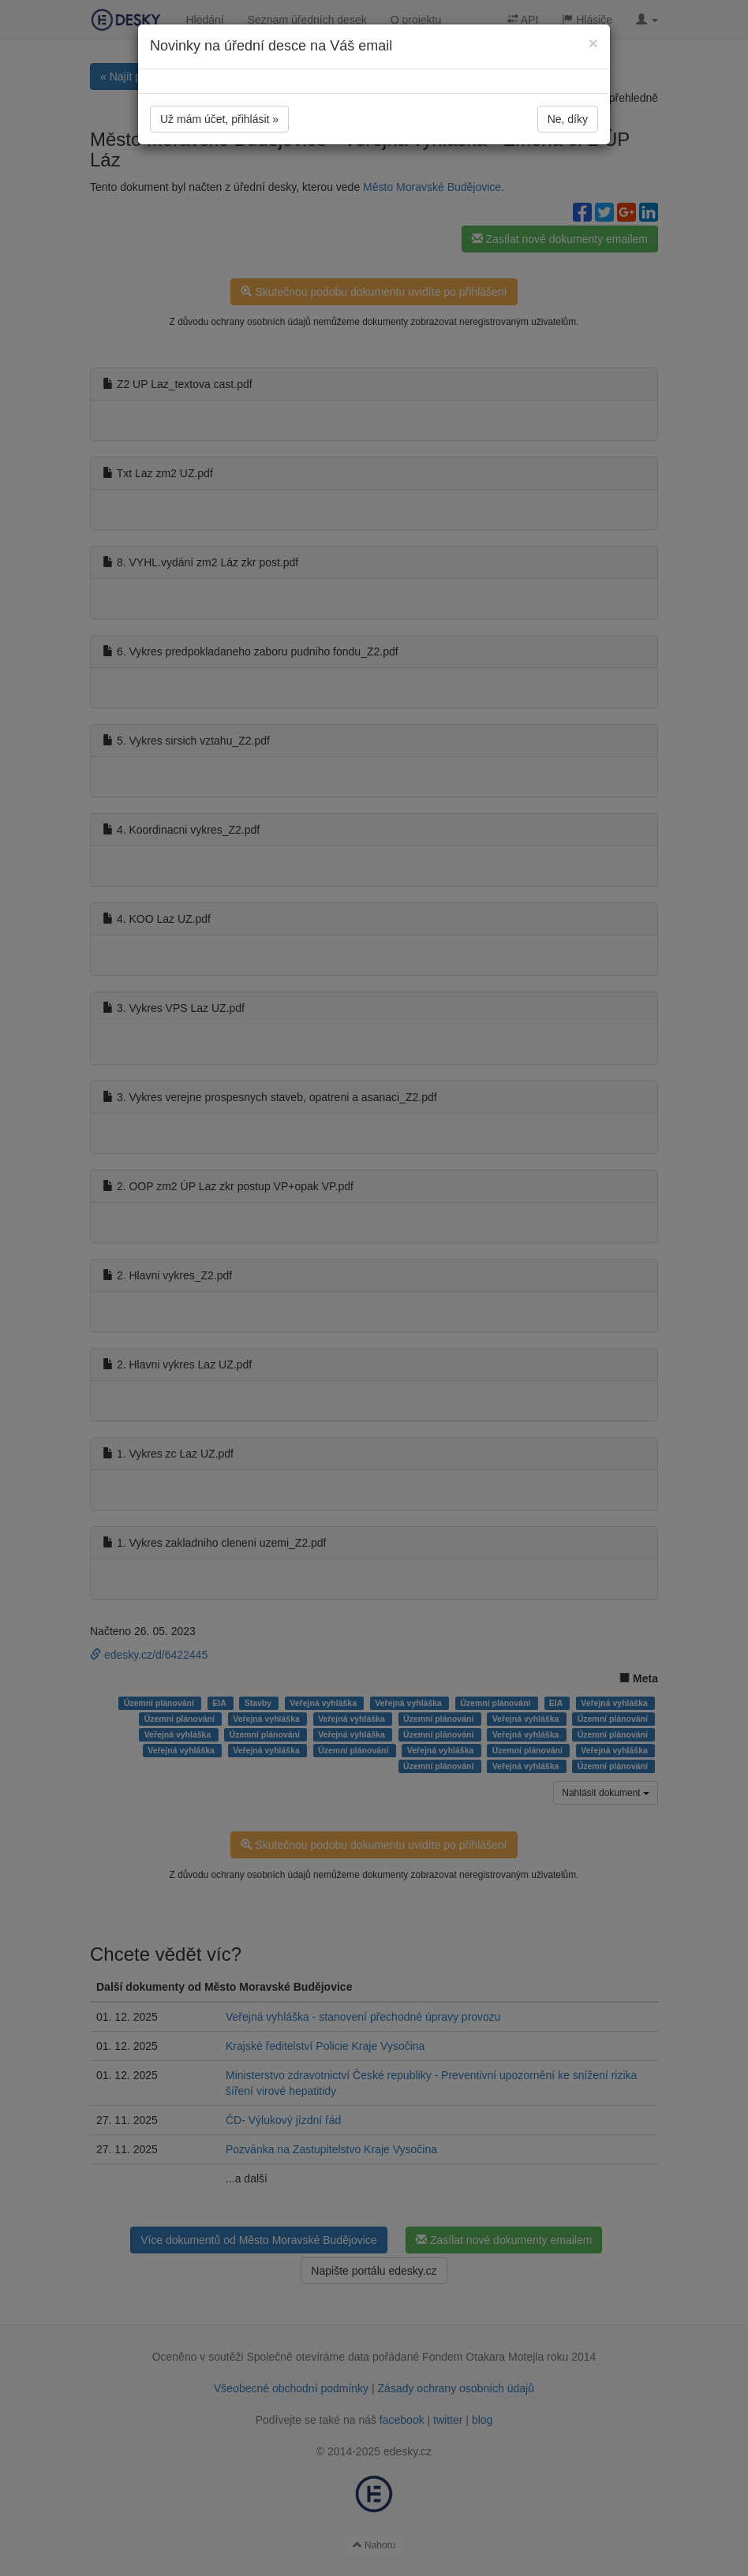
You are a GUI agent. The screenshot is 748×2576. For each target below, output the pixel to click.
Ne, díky (568, 119)
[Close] (593, 43)
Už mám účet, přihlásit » (219, 119)
